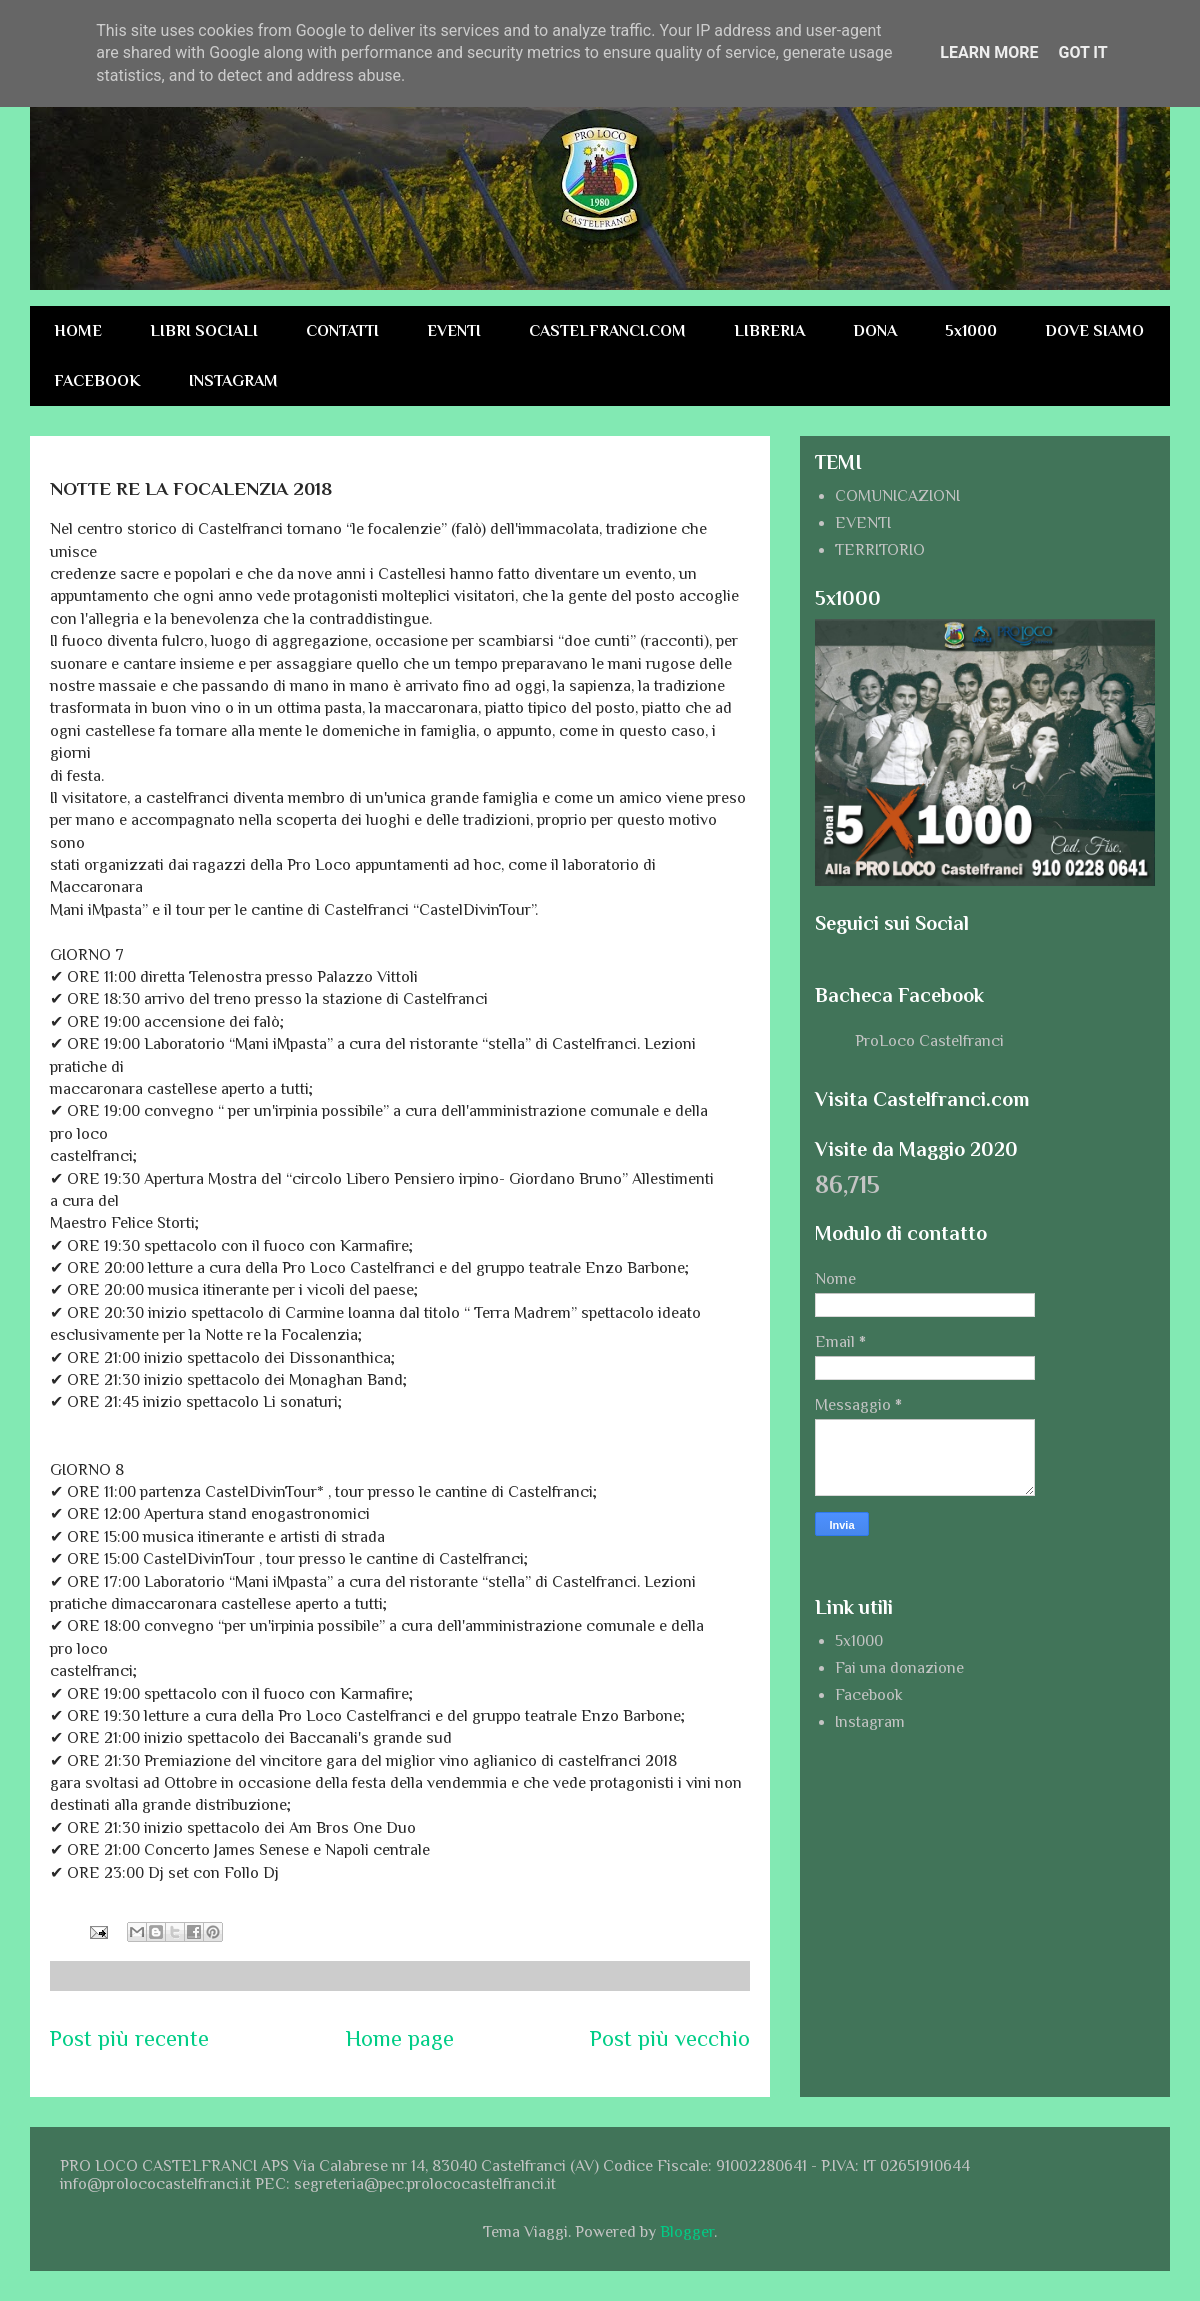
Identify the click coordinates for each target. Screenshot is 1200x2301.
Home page (400, 2038)
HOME (78, 331)
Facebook (869, 1695)
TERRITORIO (880, 550)
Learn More (989, 52)
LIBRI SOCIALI (204, 331)
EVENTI (454, 331)
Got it (1082, 52)
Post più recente (129, 2038)
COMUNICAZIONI (897, 496)
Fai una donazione (899, 1668)
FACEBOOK (97, 381)
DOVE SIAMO (1094, 331)
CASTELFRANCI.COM (607, 331)
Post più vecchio (670, 2038)
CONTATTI (342, 331)
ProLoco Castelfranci (929, 1041)
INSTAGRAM (233, 381)
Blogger (687, 2232)
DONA (875, 331)
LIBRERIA (769, 331)
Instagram (870, 1722)
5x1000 (971, 331)
